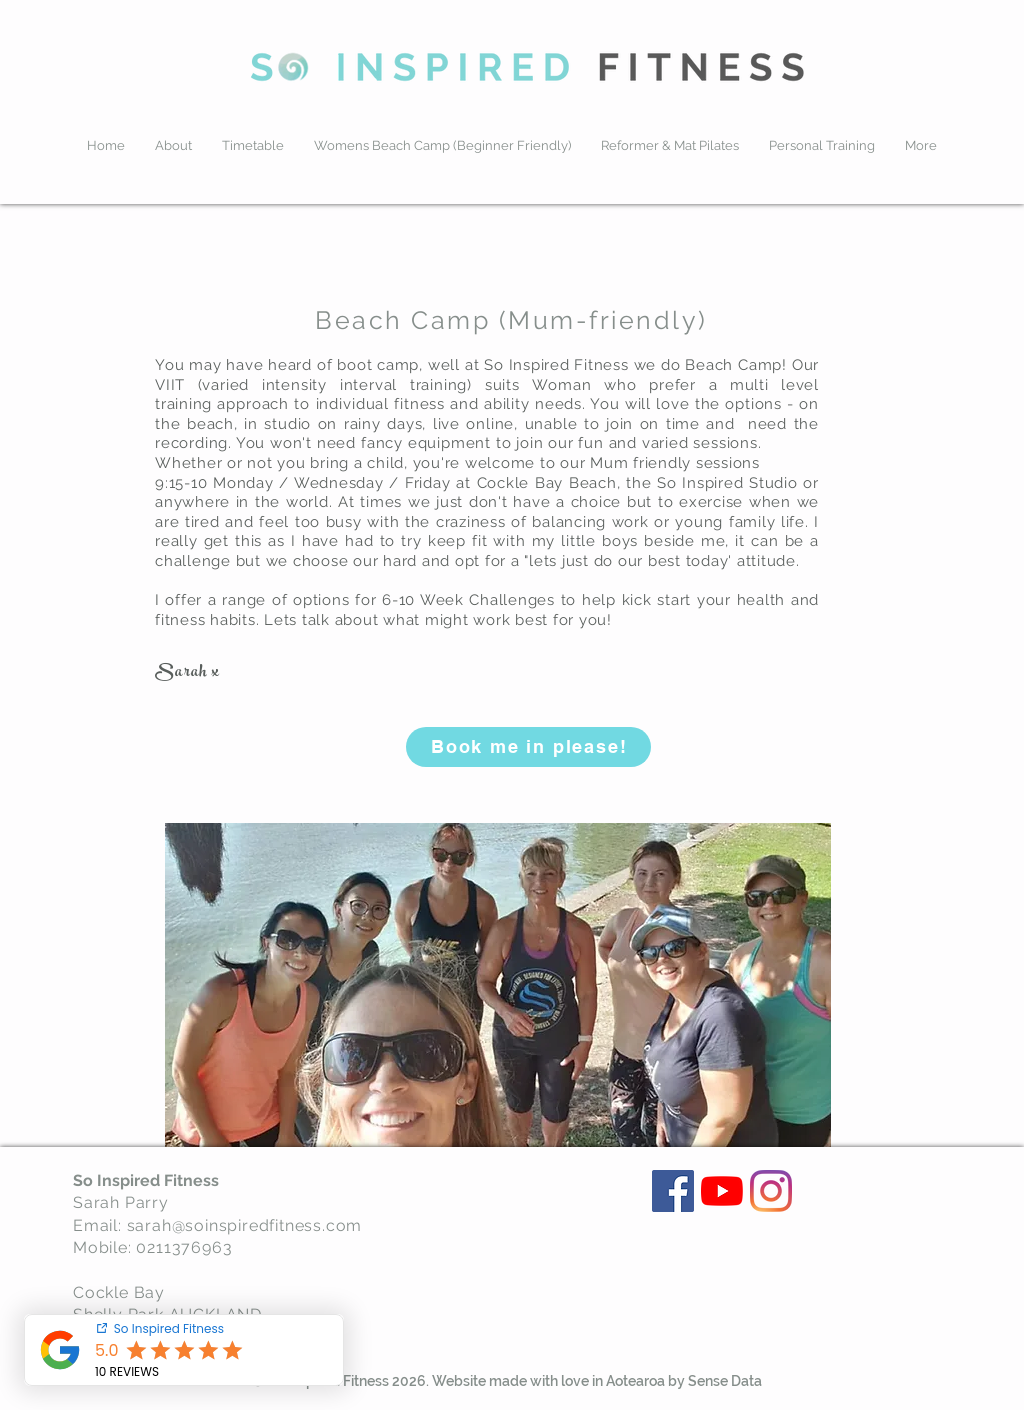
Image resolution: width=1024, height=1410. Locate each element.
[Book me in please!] (528, 747)
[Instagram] (771, 1191)
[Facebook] (673, 1191)
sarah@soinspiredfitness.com (245, 1225)
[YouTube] (722, 1191)
